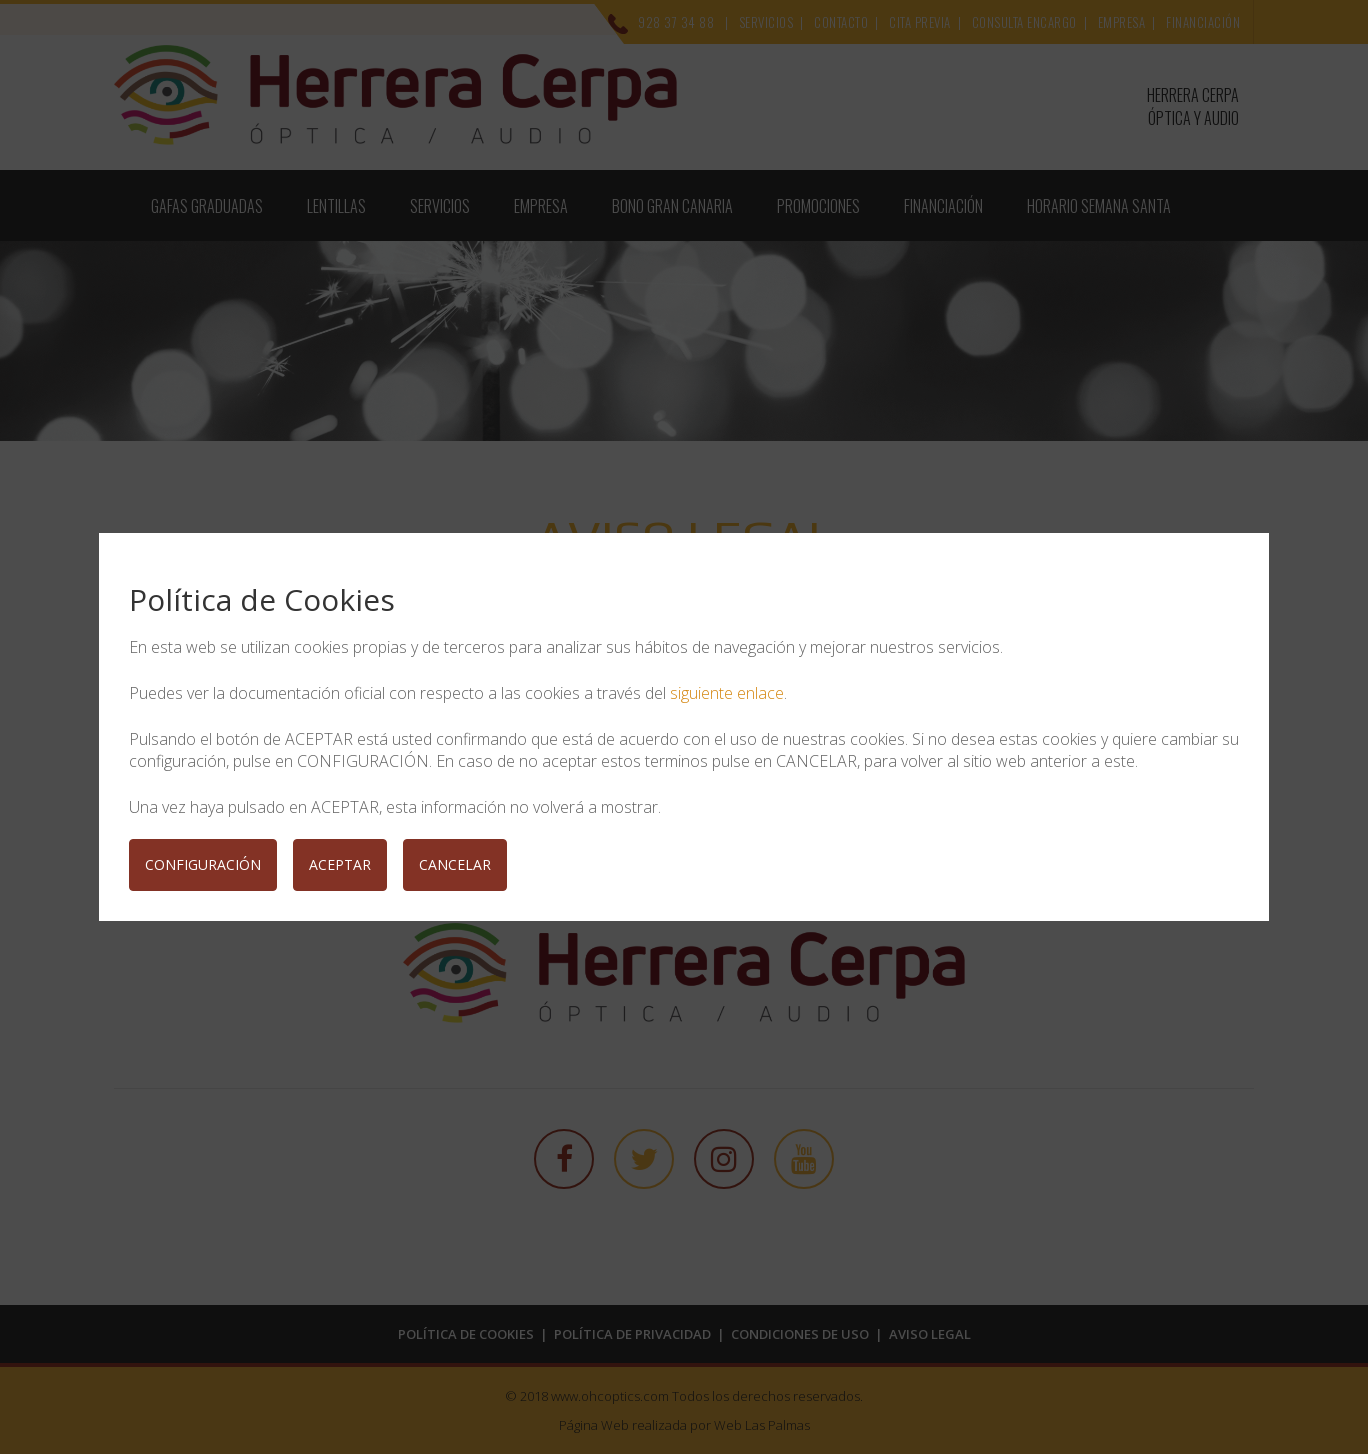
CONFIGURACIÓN (203, 864)
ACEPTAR (340, 864)
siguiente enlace (727, 693)
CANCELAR (455, 864)
